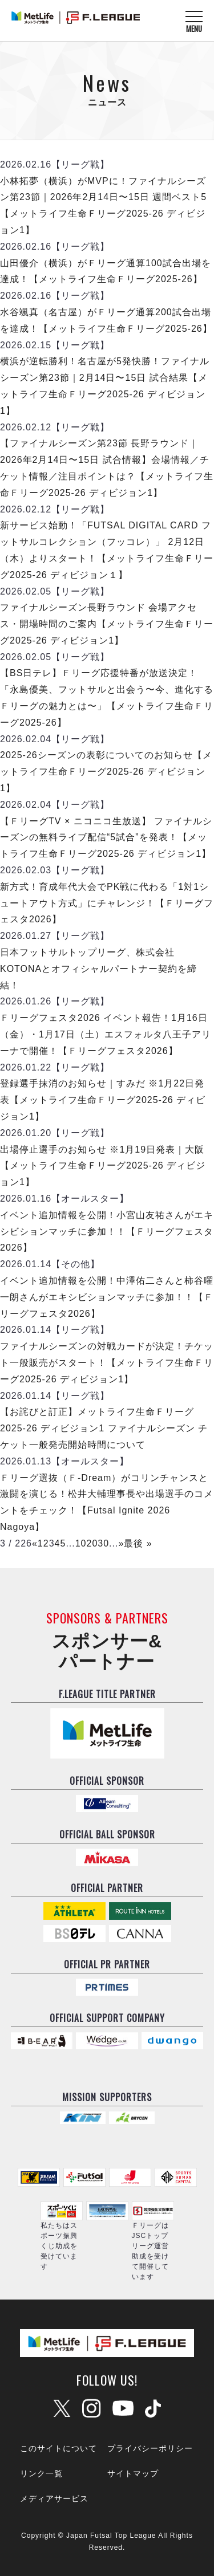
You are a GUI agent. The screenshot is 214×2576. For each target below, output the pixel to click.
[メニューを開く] (194, 20)
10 (81, 1543)
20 (92, 1543)
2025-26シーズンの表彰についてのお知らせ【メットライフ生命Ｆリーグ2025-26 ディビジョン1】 (106, 771)
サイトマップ (133, 2473)
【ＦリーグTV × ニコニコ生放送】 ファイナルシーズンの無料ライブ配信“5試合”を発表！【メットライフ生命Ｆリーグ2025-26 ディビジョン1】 (106, 837)
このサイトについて (58, 2448)
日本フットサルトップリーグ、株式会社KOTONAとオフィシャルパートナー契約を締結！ (98, 968)
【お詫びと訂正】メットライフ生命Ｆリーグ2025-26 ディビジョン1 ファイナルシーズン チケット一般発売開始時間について (104, 1428)
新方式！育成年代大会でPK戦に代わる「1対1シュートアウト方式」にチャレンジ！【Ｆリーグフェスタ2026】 (106, 903)
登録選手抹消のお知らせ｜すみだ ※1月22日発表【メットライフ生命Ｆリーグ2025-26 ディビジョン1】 (102, 1100)
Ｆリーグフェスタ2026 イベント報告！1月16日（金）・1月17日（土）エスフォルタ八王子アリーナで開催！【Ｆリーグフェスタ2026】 (105, 1034)
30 (103, 1543)
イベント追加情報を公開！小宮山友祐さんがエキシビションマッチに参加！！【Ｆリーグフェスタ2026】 (106, 1231)
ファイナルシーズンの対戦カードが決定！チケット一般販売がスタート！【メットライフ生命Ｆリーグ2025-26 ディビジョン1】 (106, 1362)
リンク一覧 (41, 2473)
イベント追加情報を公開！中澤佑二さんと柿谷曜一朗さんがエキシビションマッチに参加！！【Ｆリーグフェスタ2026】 (106, 1297)
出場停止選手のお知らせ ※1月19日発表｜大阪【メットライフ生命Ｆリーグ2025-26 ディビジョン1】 (102, 1166)
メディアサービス (54, 2498)
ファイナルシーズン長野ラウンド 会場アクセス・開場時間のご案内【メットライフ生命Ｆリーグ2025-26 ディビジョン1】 (106, 624)
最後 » (138, 1543)
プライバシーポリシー (150, 2448)
